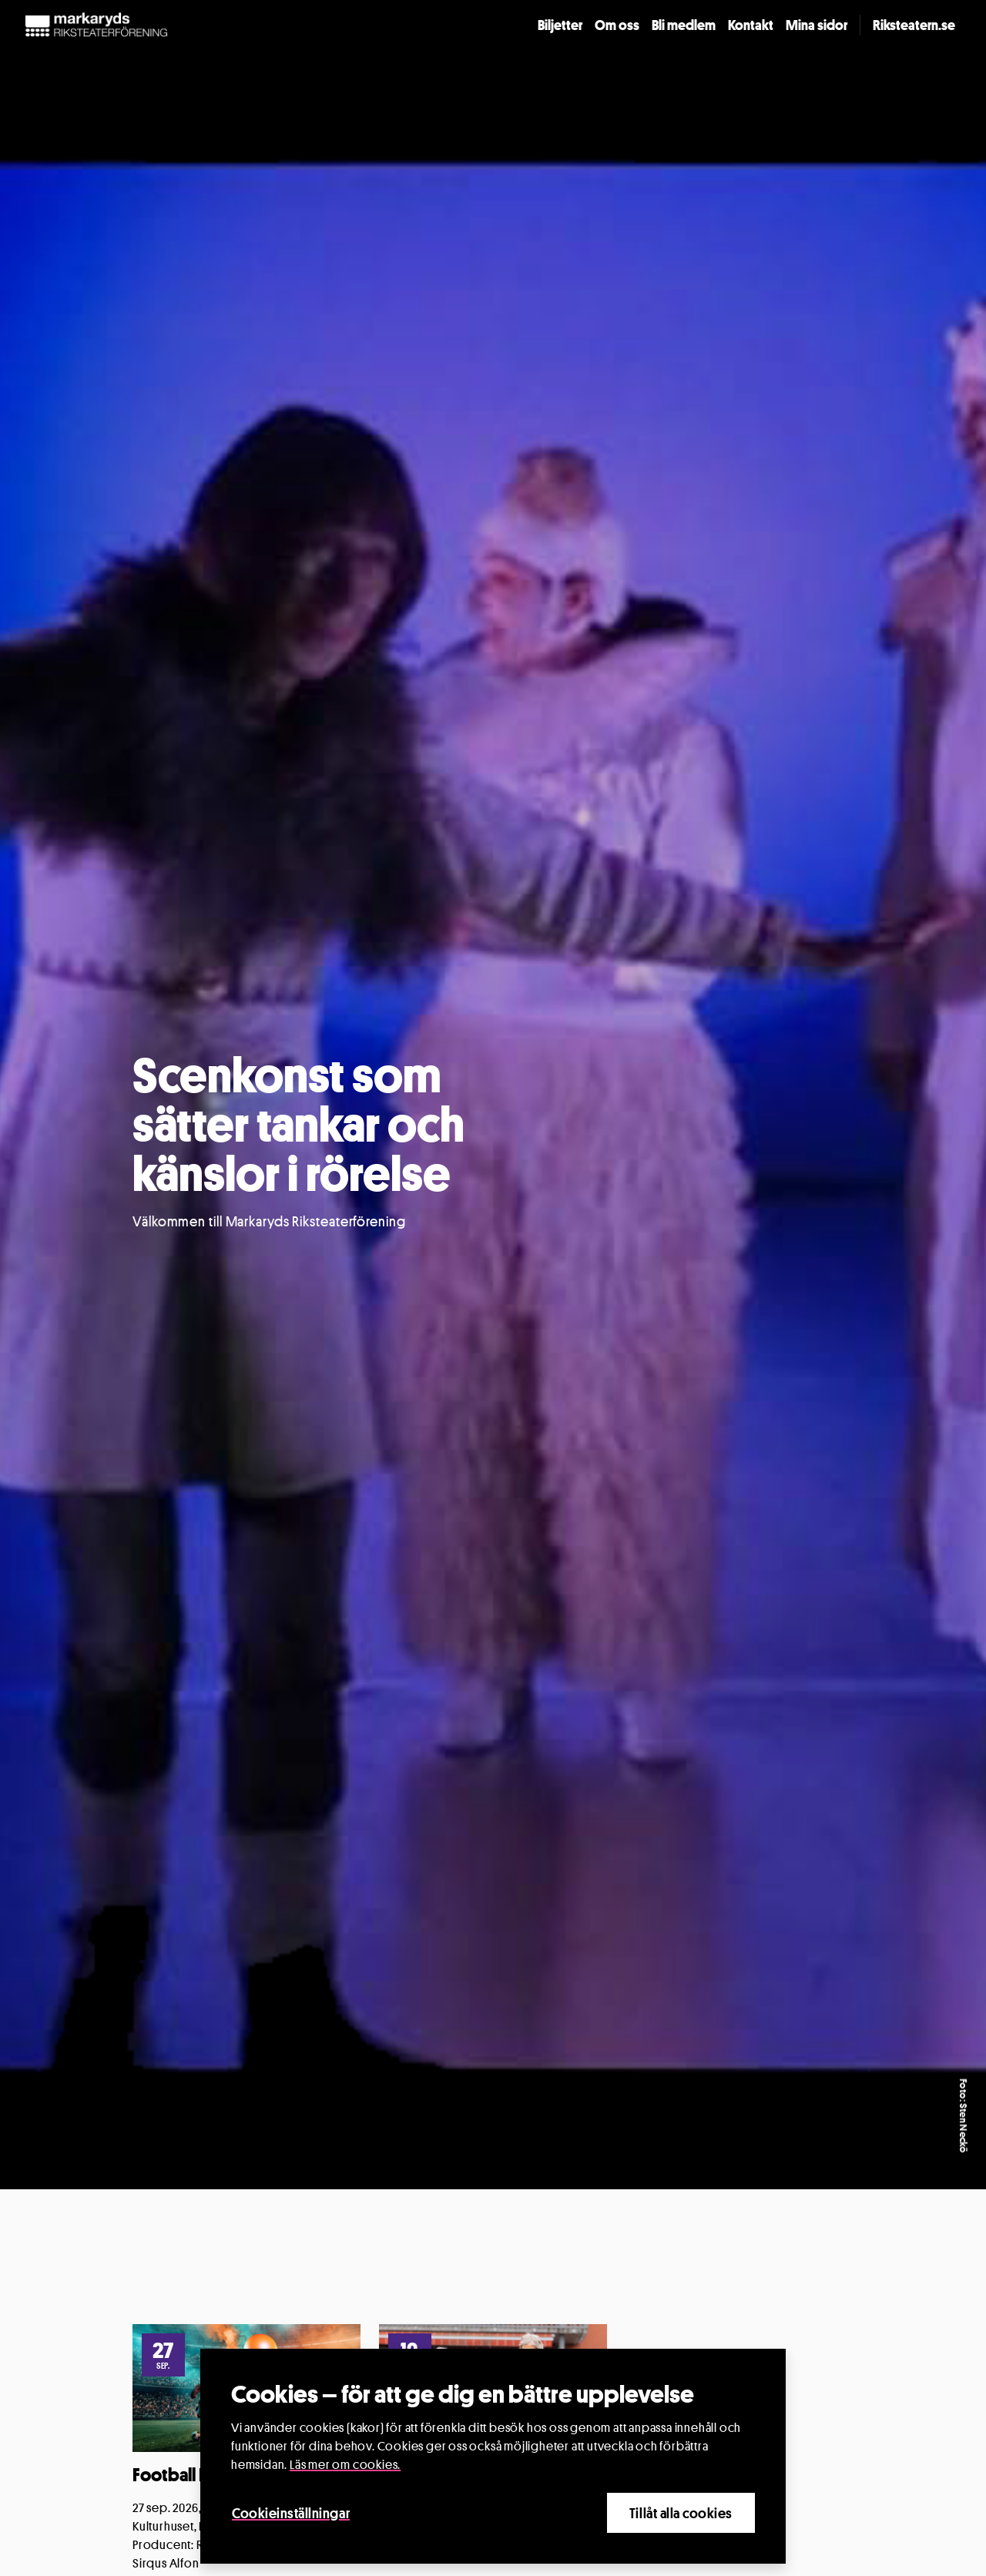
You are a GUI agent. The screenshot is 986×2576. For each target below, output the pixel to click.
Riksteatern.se (914, 24)
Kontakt (750, 24)
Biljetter (560, 24)
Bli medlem (684, 24)
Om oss (617, 24)
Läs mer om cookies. (345, 2465)
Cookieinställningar (291, 2513)
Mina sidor (816, 24)
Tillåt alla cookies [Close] (681, 2513)
